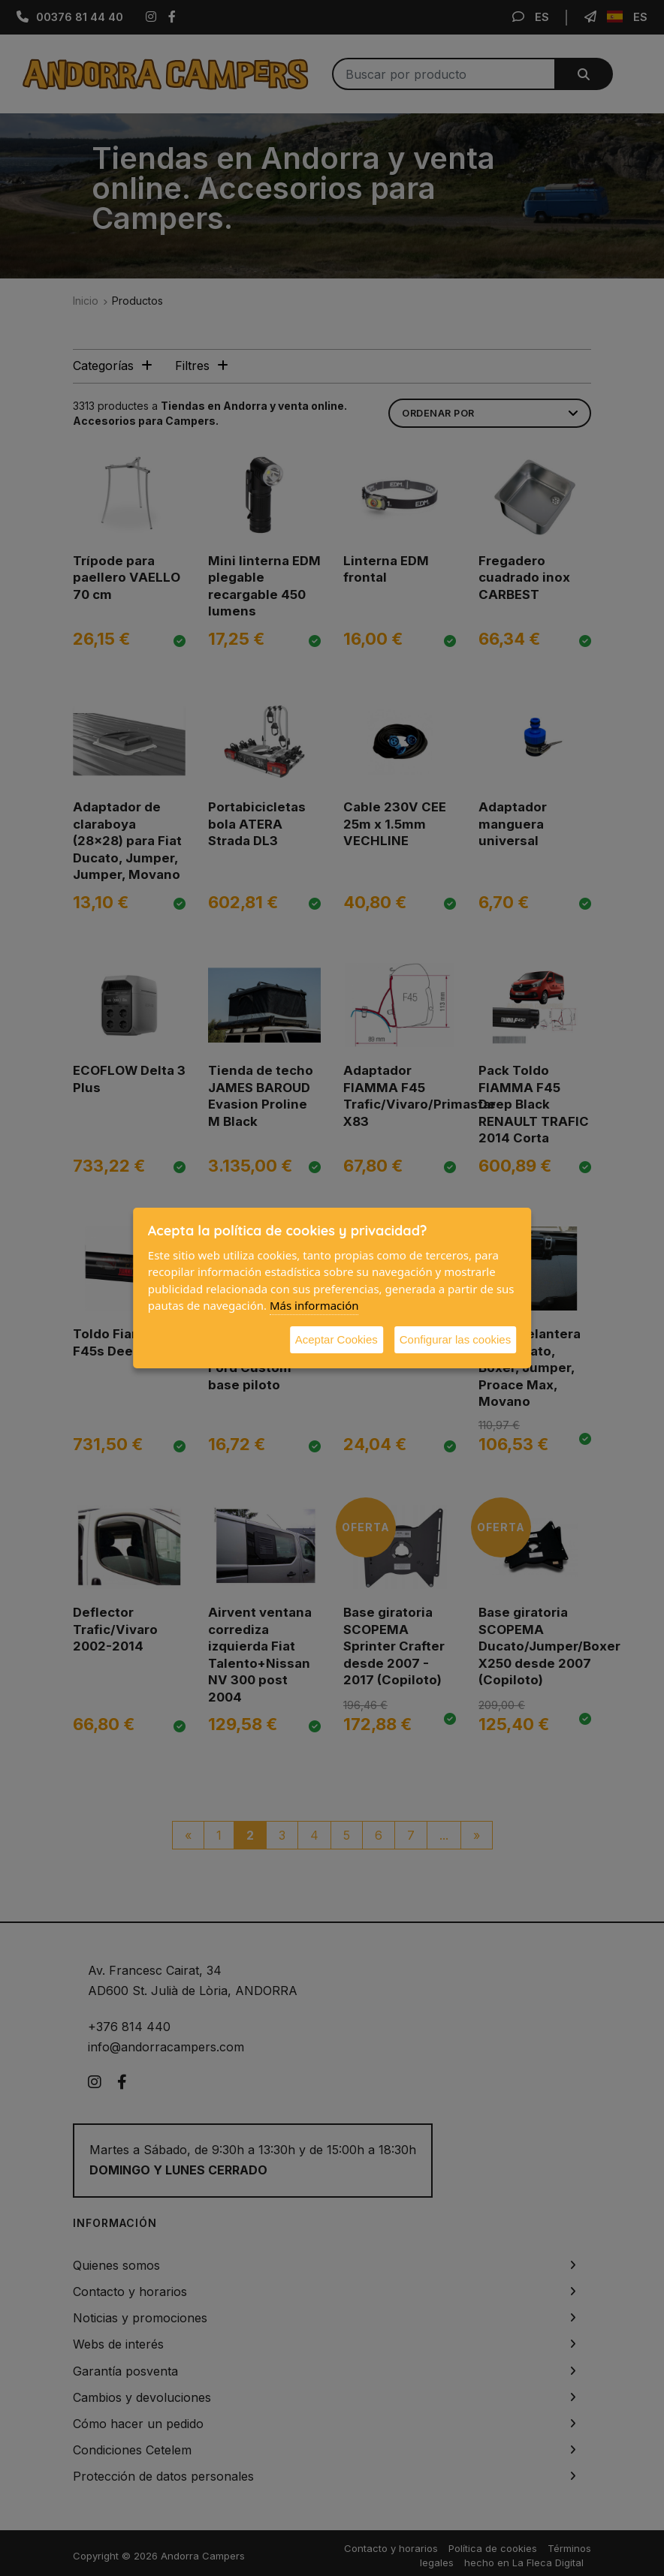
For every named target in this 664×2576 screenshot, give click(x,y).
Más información (314, 1305)
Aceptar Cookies (336, 1339)
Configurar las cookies (455, 1339)
